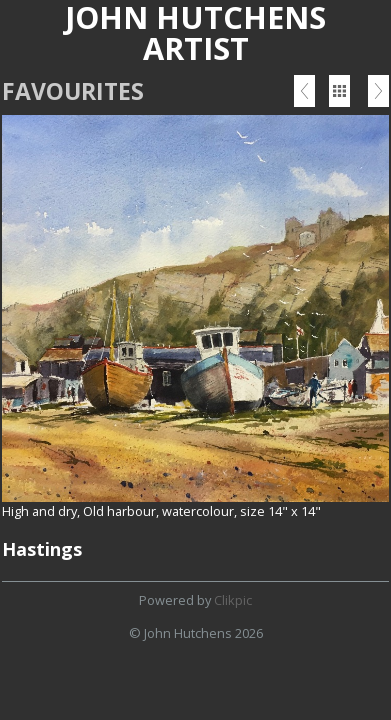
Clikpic (233, 600)
